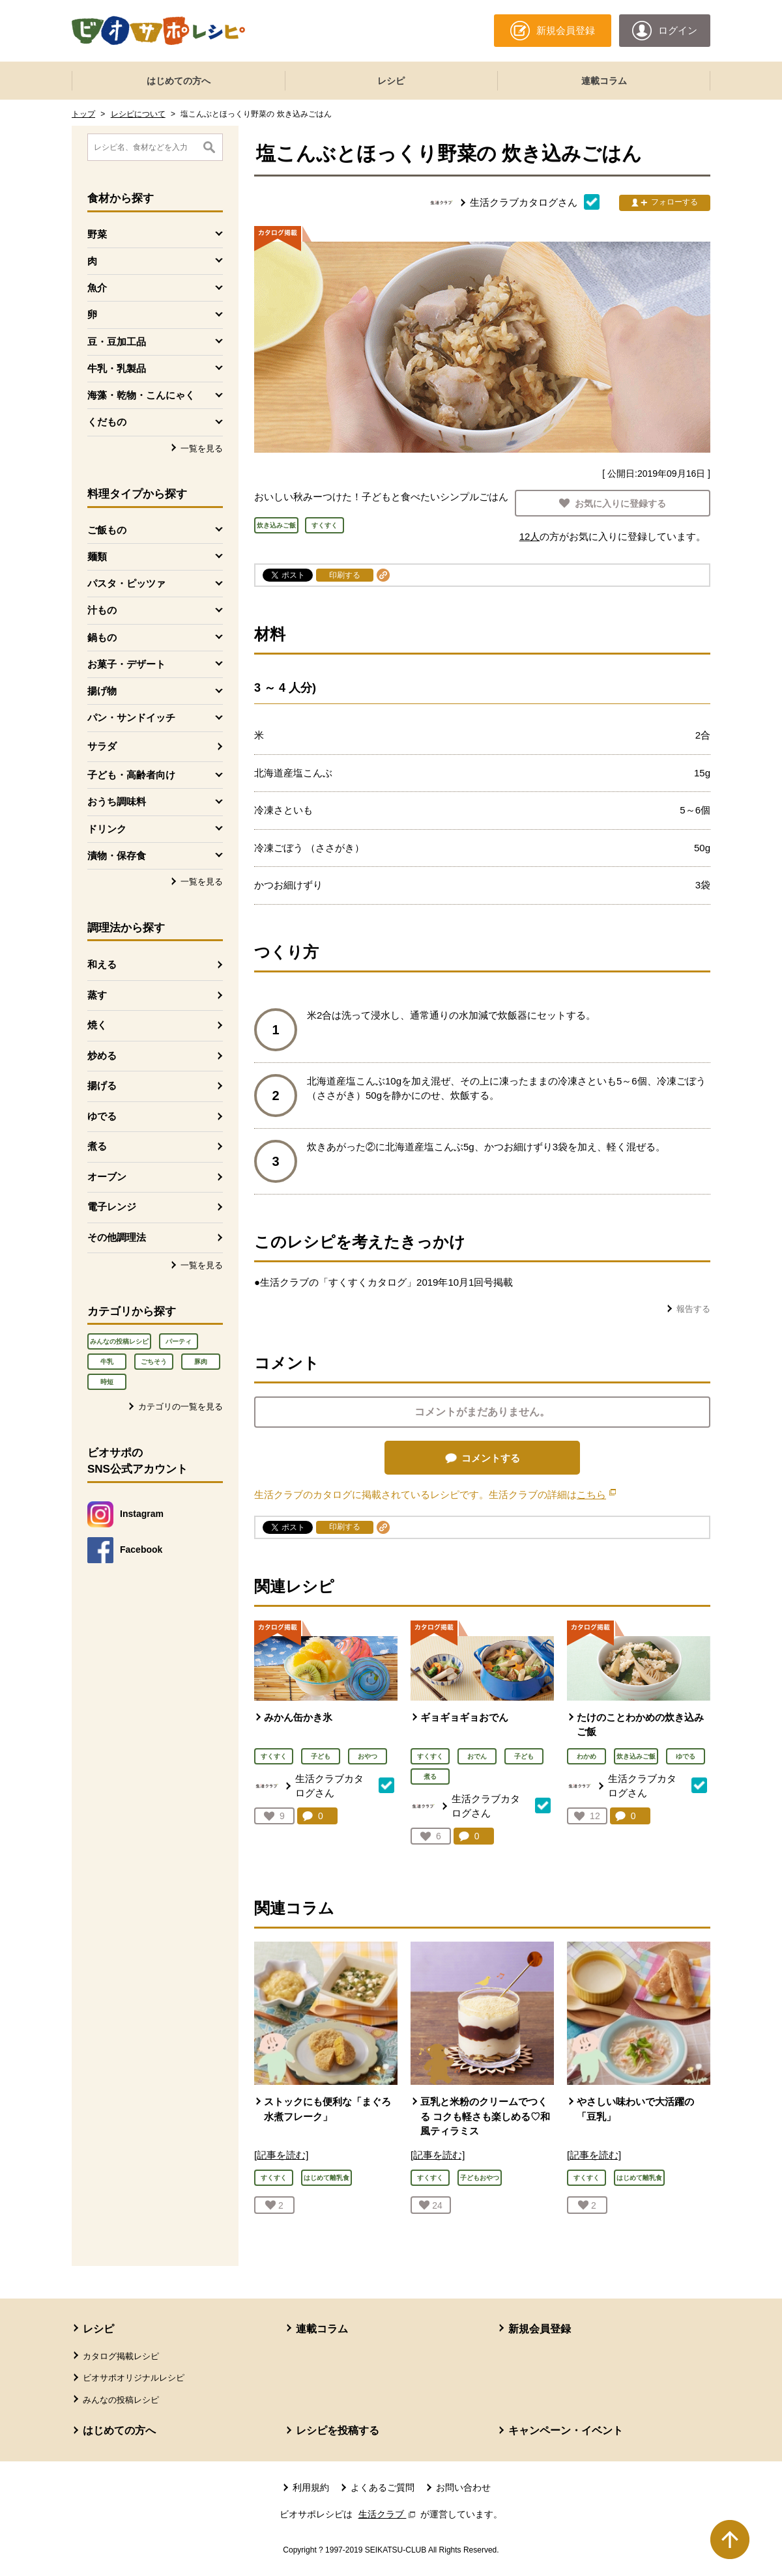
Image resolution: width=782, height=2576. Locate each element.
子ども (320, 1756)
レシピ (391, 81)
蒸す (97, 994)
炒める (102, 1055)
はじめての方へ (178, 81)
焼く (97, 1024)
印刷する (344, 575)
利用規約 (311, 2487)
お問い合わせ (463, 2487)
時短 (106, 1381)
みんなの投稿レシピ (119, 1341)
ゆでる (102, 1116)
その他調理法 (116, 1237)
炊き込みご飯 (636, 1756)
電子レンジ (111, 1206)
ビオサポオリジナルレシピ (133, 2378)
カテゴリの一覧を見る (180, 1406)
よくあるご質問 (382, 2487)
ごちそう (154, 1361)
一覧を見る (202, 448)
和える (102, 964)
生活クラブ (388, 2514)
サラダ (102, 746)
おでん (477, 1756)
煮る (97, 1146)
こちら (596, 1494)
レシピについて (138, 114)
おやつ (367, 1756)
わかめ (586, 1756)
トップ (83, 114)
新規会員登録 (539, 2328)
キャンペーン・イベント (565, 2430)
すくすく (274, 1756)
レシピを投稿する (337, 2430)
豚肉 (200, 1361)
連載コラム (604, 81)
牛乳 (106, 1361)
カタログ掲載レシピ (121, 2356)
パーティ (179, 1341)
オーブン (106, 1176)
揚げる (102, 1085)
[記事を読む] (281, 2154)
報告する (693, 1309)
